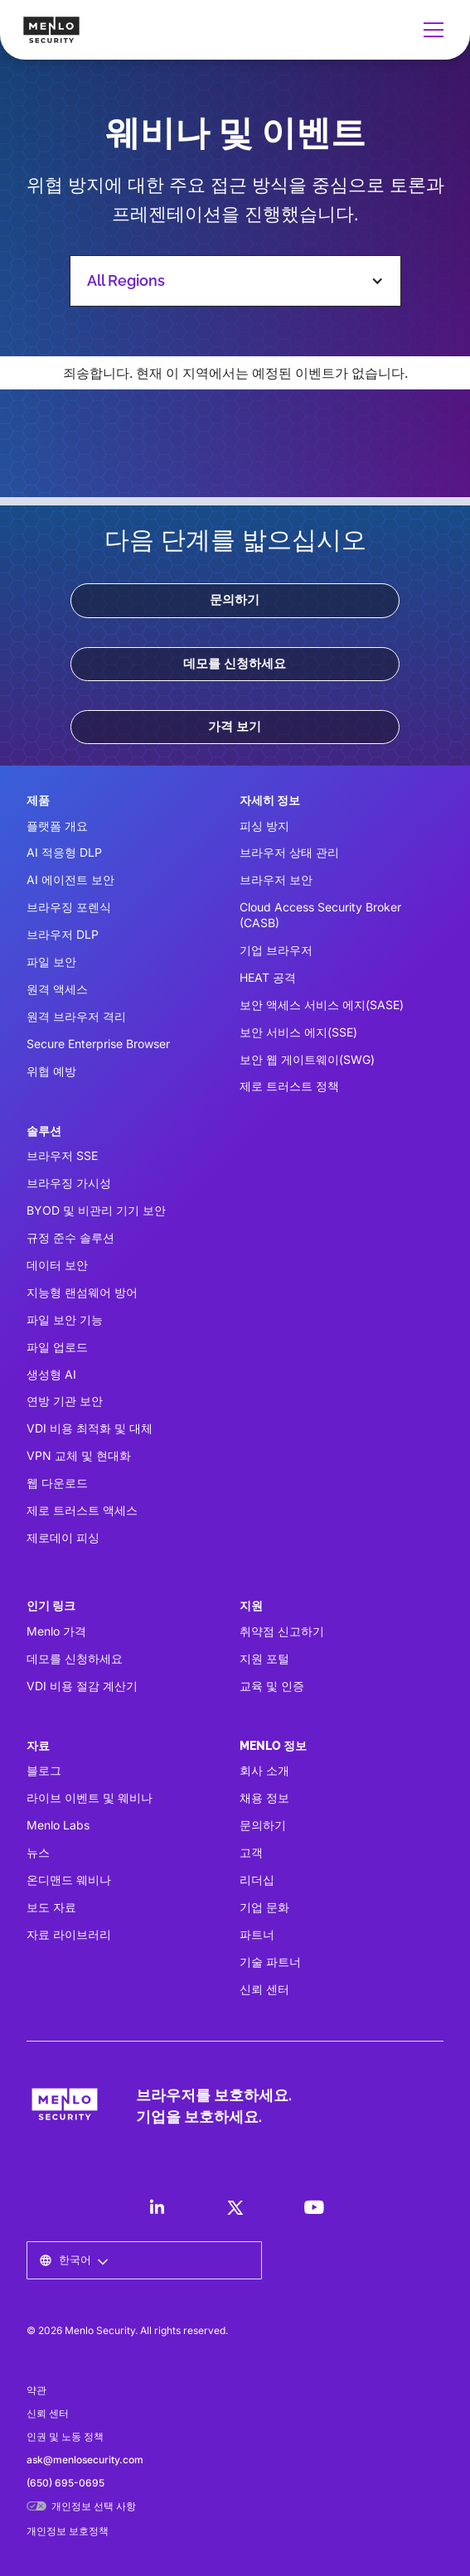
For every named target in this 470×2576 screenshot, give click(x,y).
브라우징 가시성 (69, 1183)
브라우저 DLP (63, 934)
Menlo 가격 (56, 1631)
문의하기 (234, 599)
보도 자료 (51, 1907)
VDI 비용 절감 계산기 (82, 1686)
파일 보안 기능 (65, 1319)
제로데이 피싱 (63, 1537)
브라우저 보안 (276, 879)
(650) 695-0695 (65, 2483)
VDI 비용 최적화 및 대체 (90, 1428)
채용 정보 (264, 1798)
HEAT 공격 (268, 977)
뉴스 (38, 1852)
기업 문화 (264, 1907)
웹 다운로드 (57, 1483)
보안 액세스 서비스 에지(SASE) (322, 1005)
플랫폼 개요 (57, 826)
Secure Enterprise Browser (98, 1044)
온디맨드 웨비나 (69, 1880)
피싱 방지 (264, 826)
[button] (430, 30)
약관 (36, 2390)
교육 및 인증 (272, 1686)
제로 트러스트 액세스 (82, 1510)
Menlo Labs (58, 1825)
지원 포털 (264, 1658)
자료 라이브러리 (69, 1934)
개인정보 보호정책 (68, 2531)
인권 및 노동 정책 (65, 2436)
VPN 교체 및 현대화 (79, 1455)
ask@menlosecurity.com (85, 2459)
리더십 (257, 1880)
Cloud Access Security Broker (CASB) (320, 915)
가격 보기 (234, 726)
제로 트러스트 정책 (289, 1086)
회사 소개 (264, 1770)
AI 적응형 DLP (64, 852)
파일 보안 (51, 962)
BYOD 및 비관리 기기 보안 (96, 1210)
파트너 (257, 1934)
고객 (251, 1852)
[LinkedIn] (156, 2207)
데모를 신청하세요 (234, 663)
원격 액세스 (57, 989)
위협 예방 (51, 1071)
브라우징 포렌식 (69, 907)
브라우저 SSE (62, 1155)
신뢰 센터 (264, 1989)
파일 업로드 (57, 1347)
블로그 (44, 1770)
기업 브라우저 (276, 950)
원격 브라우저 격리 (76, 1016)
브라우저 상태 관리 (289, 852)
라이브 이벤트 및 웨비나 (90, 1798)
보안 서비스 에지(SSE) (298, 1032)
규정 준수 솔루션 (70, 1237)
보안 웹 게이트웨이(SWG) (307, 1059)
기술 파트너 (270, 1962)
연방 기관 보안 (65, 1401)
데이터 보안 (57, 1265)
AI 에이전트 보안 (70, 879)
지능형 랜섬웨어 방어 (82, 1292)
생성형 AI (51, 1374)
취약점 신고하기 (282, 1631)
